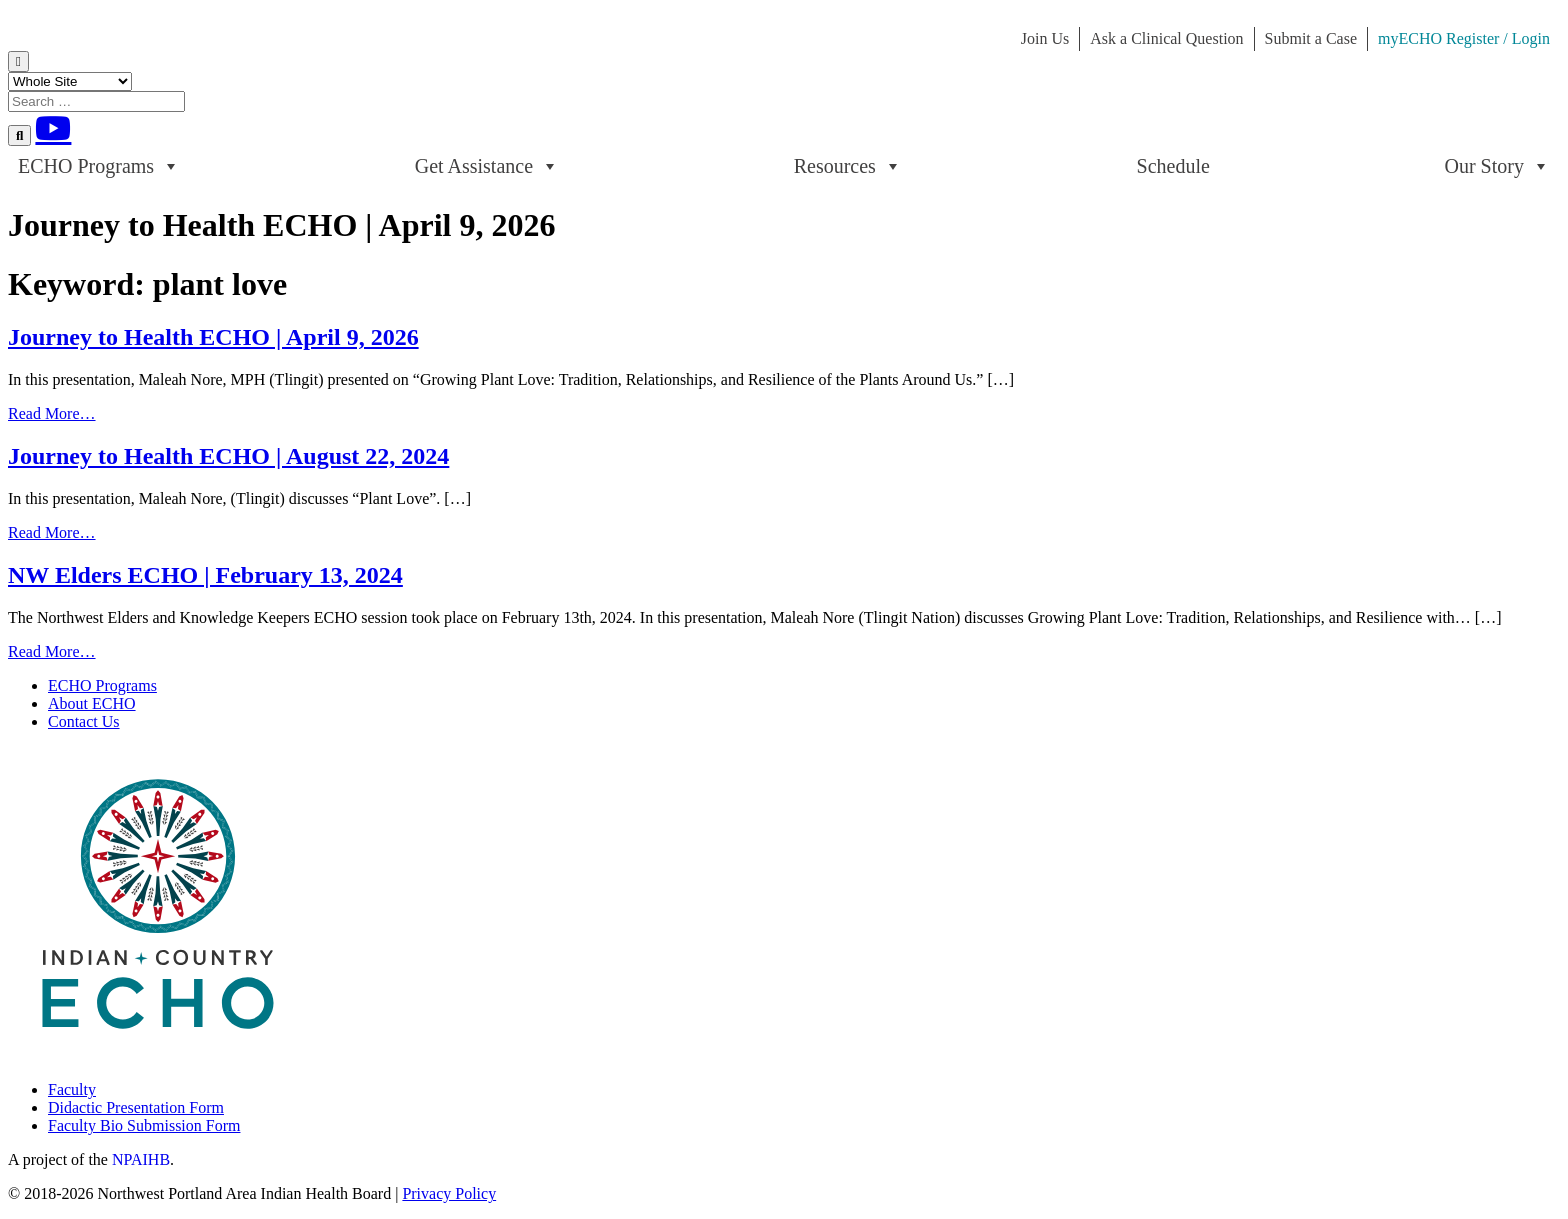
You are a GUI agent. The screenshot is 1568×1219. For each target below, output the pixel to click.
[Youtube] (53, 128)
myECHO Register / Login (1464, 38)
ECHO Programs (99, 166)
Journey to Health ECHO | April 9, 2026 (213, 337)
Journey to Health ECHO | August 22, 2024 (228, 456)
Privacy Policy (449, 1193)
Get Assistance (487, 166)
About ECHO (92, 703)
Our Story (1497, 166)
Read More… (52, 413)
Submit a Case (1311, 38)
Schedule (1173, 166)
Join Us (1045, 38)
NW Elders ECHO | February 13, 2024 (205, 575)
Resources (848, 166)
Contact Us (84, 721)
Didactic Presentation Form (136, 1107)
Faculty (72, 1089)
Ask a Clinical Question (1166, 38)
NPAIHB (141, 1159)
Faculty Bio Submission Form (144, 1125)
